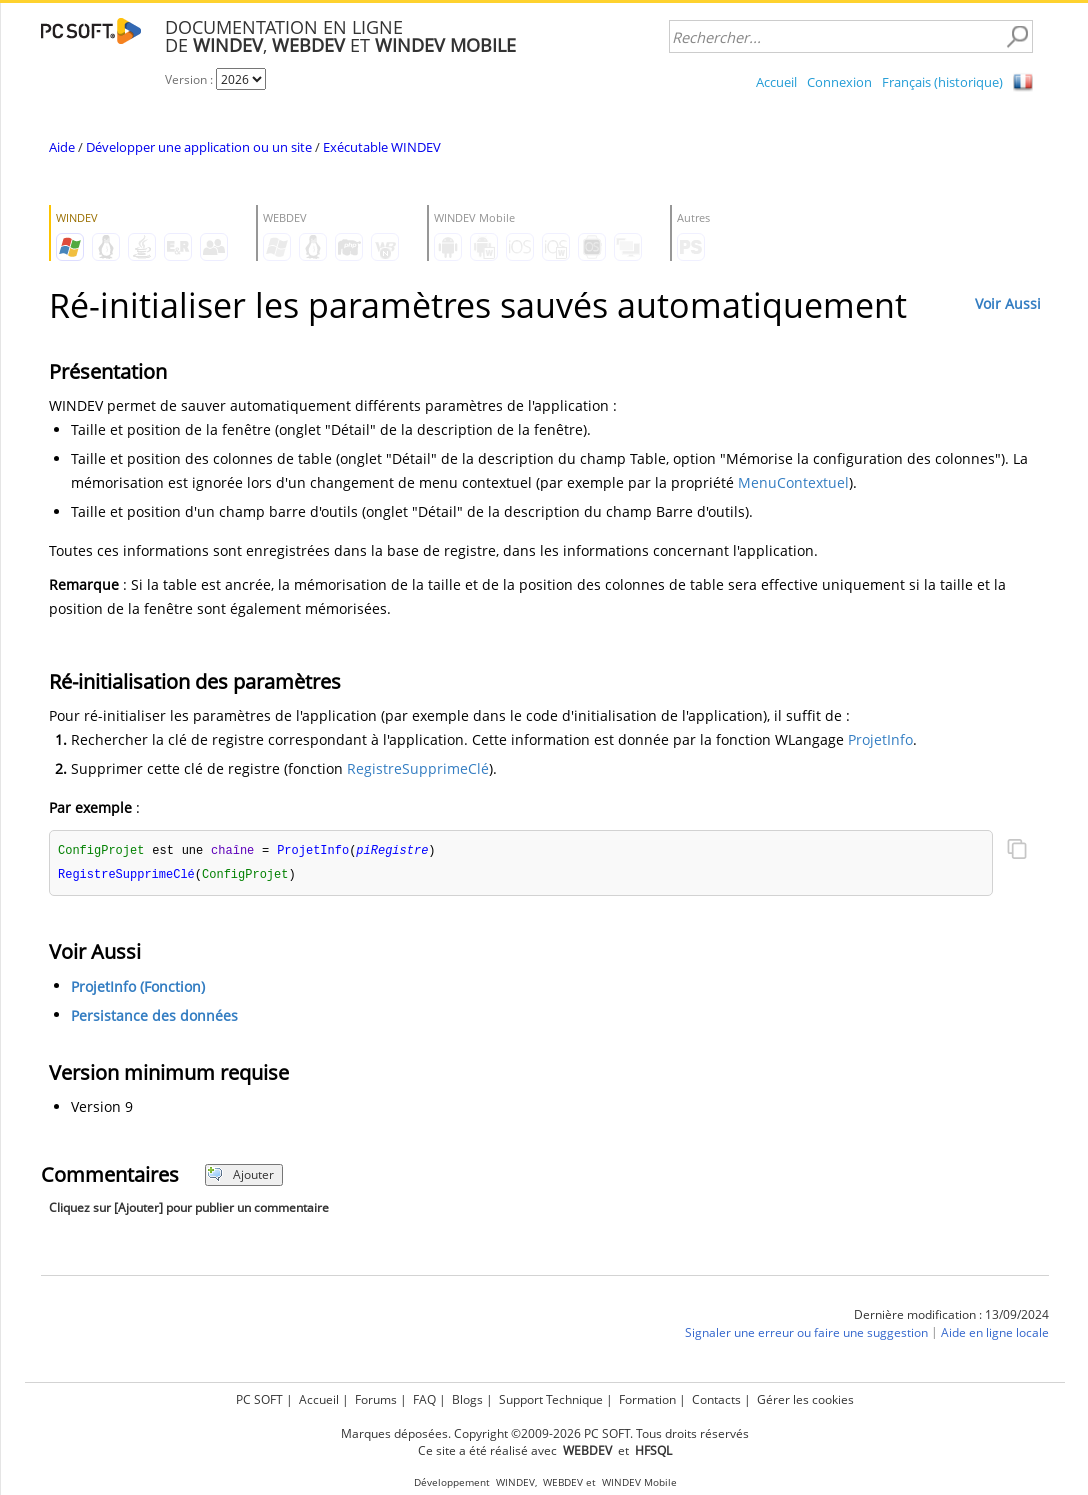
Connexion (839, 82)
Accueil (776, 82)
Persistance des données (154, 1017)
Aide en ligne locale (995, 1334)
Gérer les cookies (805, 1399)
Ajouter (240, 1176)
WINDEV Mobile (639, 1482)
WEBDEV (563, 1482)
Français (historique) (942, 82)
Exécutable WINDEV (382, 147)
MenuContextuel (793, 482)
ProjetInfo (880, 739)
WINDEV (515, 1482)
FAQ (424, 1399)
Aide (62, 147)
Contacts (716, 1399)
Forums (376, 1399)
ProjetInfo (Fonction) (138, 988)
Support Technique (551, 1399)
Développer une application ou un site (199, 147)
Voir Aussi (1008, 303)
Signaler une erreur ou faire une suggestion (806, 1334)
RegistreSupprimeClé (418, 768)
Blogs (467, 1399)
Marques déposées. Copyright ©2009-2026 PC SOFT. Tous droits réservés (545, 1433)
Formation (647, 1399)
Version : (190, 79)
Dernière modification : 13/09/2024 (951, 1316)
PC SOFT (259, 1399)
